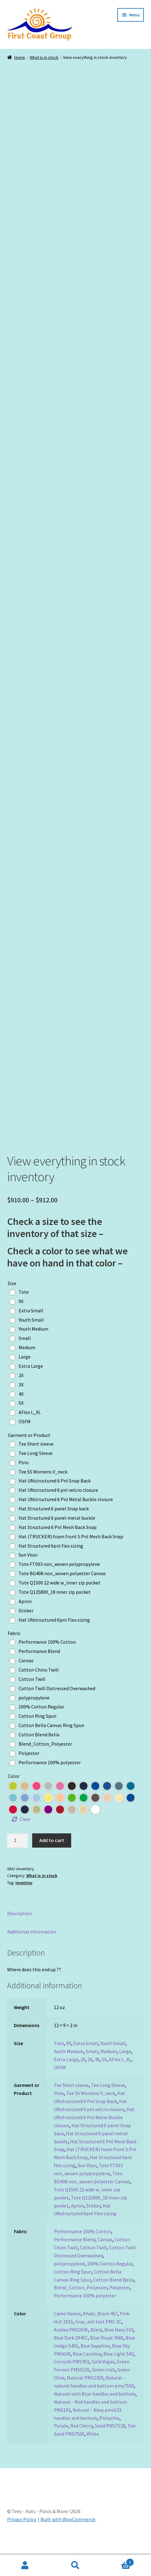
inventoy (23, 1904)
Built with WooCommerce (68, 2540)
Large (125, 2072)
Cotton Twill (93, 2268)
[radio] (20, 1313)
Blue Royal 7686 (106, 2359)
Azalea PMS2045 (71, 2351)
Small (92, 2072)
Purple (61, 2447)
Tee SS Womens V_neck (90, 2114)
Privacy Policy (21, 2540)
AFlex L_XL (120, 2080)
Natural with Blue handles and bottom (95, 2415)
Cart (117, 2561)
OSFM (60, 2088)
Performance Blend (74, 2260)
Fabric (14, 1654)
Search (75, 2565)
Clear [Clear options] (25, 1840)
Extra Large (66, 2080)
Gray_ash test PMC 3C (98, 2343)
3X (90, 2080)
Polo (59, 2114)
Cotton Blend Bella (113, 2301)
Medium (108, 2072)
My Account (25, 2565)
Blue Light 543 (118, 2375)
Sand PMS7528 (110, 2447)
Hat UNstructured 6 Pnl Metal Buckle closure (94, 2138)
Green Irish (103, 2391)
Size (12, 1304)
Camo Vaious (67, 2334)
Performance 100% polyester (85, 2316)
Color (13, 1797)
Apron (77, 2227)
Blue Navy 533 (118, 2351)
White (92, 2455)
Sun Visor (87, 2186)
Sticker (93, 2227)
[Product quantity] (17, 1861)
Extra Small (85, 2064)
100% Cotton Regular (109, 2285)
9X (68, 2064)
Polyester (119, 2308)
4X (97, 2080)
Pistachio (109, 2439)
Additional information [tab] (31, 1953)
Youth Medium (69, 2072)
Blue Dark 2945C (71, 2359)
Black (96, 2351)
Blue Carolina (87, 2375)
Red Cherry (81, 2447)
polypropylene (69, 2285)
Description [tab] (19, 1934)
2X (82, 2080)
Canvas (104, 2260)
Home (19, 57)
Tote (59, 2064)
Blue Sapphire (95, 2367)
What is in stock (44, 57)
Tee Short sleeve (71, 2106)
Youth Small (113, 2064)
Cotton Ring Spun (73, 2293)
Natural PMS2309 (85, 2399)
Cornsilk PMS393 (71, 2382)
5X (104, 2080)
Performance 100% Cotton (82, 2252)
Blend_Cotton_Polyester (80, 2308)
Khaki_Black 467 (100, 2334)
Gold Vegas (102, 2382)
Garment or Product (29, 1456)
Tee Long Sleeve (108, 2106)
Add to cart (51, 1861)
